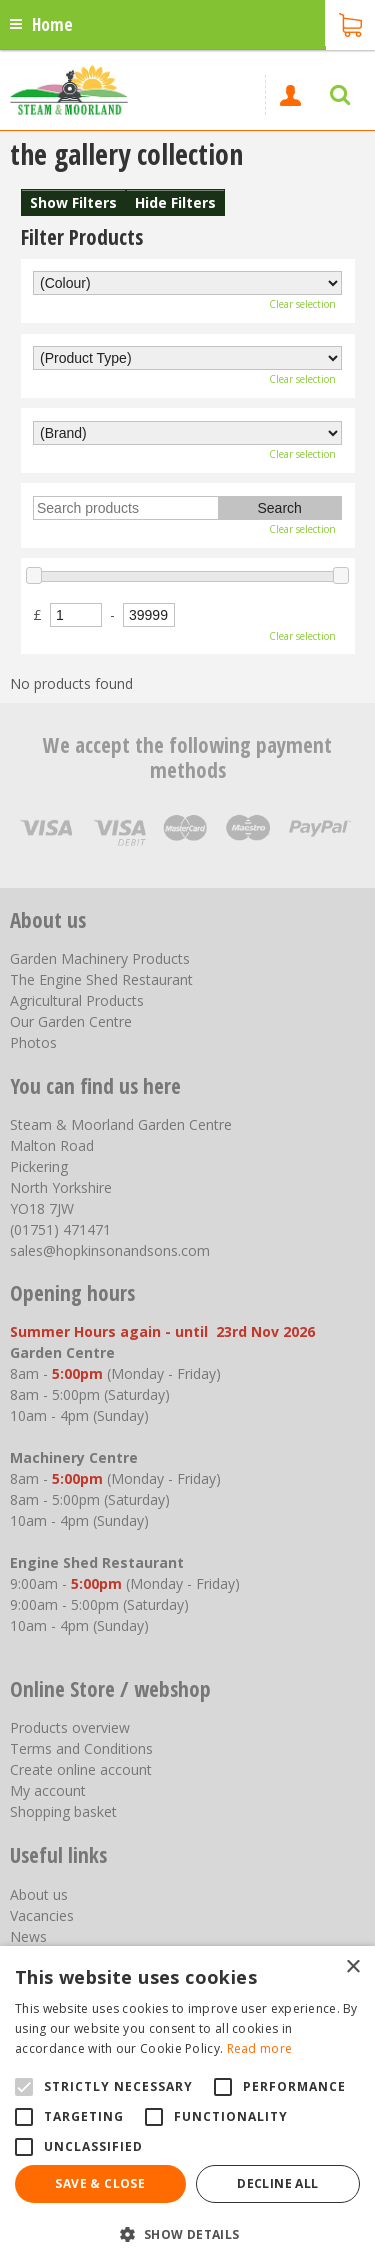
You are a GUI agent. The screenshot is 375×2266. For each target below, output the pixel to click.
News (28, 1936)
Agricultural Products (77, 1000)
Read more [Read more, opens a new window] (260, 2048)
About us (39, 1894)
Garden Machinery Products (100, 958)
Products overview (70, 1727)
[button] (187, 2233)
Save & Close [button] (100, 2183)
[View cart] (350, 23)
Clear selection (302, 304)
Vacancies (42, 1915)
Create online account (81, 1769)
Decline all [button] (277, 2183)
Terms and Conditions (81, 1748)
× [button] (352, 1967)
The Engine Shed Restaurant (101, 979)
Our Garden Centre (71, 1021)
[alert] (187, 2106)
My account (48, 1790)
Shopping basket (63, 1811)
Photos (33, 1042)
